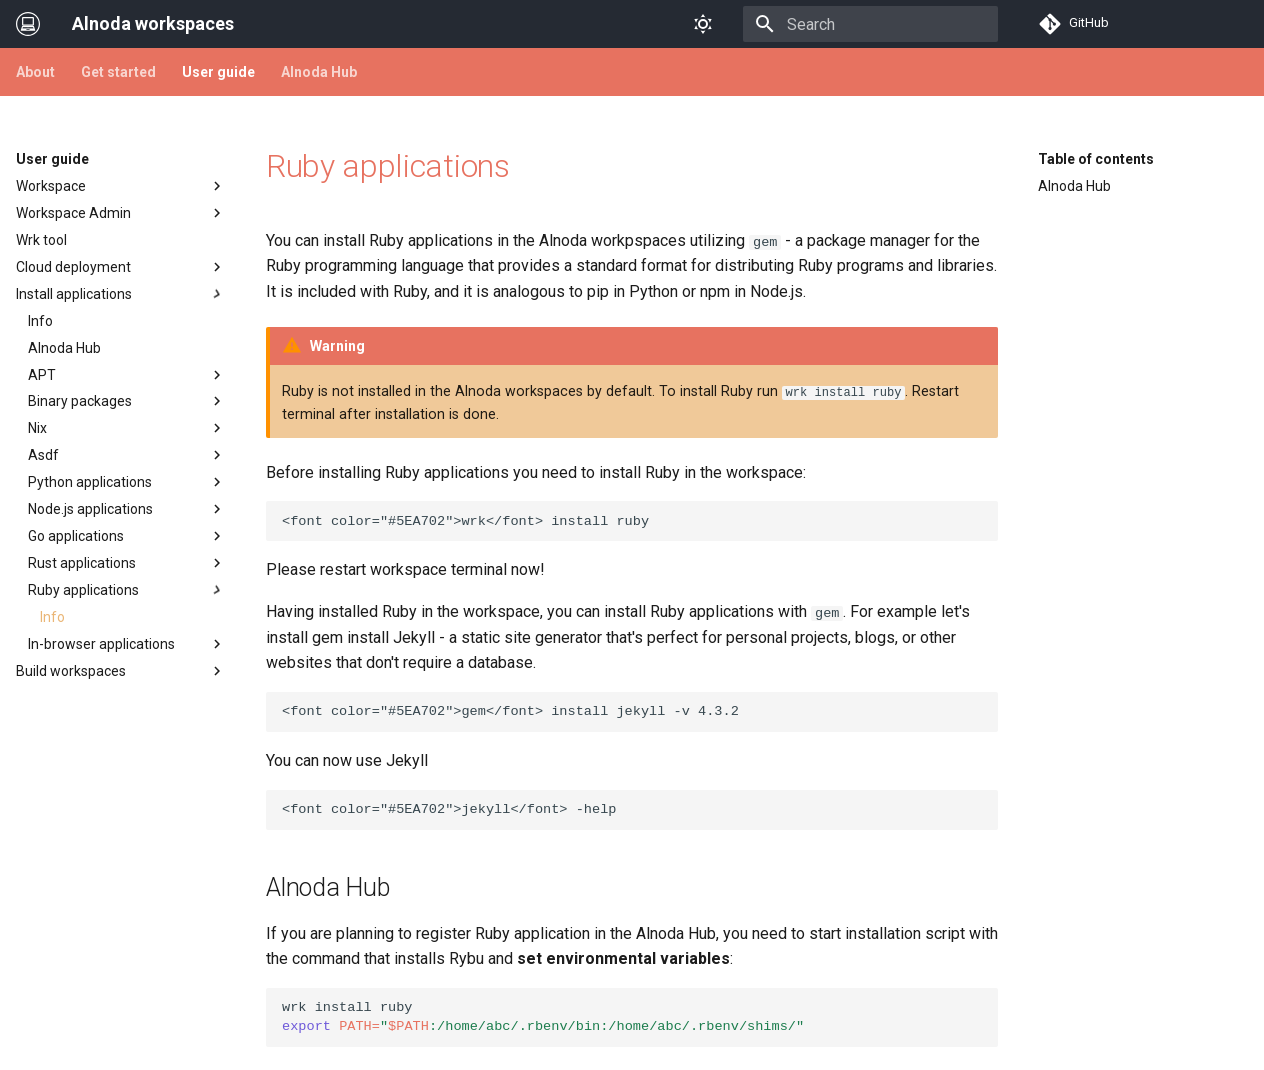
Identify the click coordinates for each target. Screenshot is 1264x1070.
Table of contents (1096, 159)
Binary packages (127, 401)
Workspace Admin (121, 213)
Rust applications (127, 563)
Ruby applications (127, 590)
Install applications (121, 294)
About (35, 72)
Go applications (127, 536)
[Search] (881, 24)
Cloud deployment (121, 267)
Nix (127, 428)
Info (40, 321)
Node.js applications (127, 509)
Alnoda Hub (319, 72)
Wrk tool (41, 240)
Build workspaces (121, 671)
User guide (218, 72)
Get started (118, 72)
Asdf (127, 455)
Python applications (127, 482)
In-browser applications (127, 644)
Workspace (121, 186)
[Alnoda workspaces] (28, 24)
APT (127, 375)
